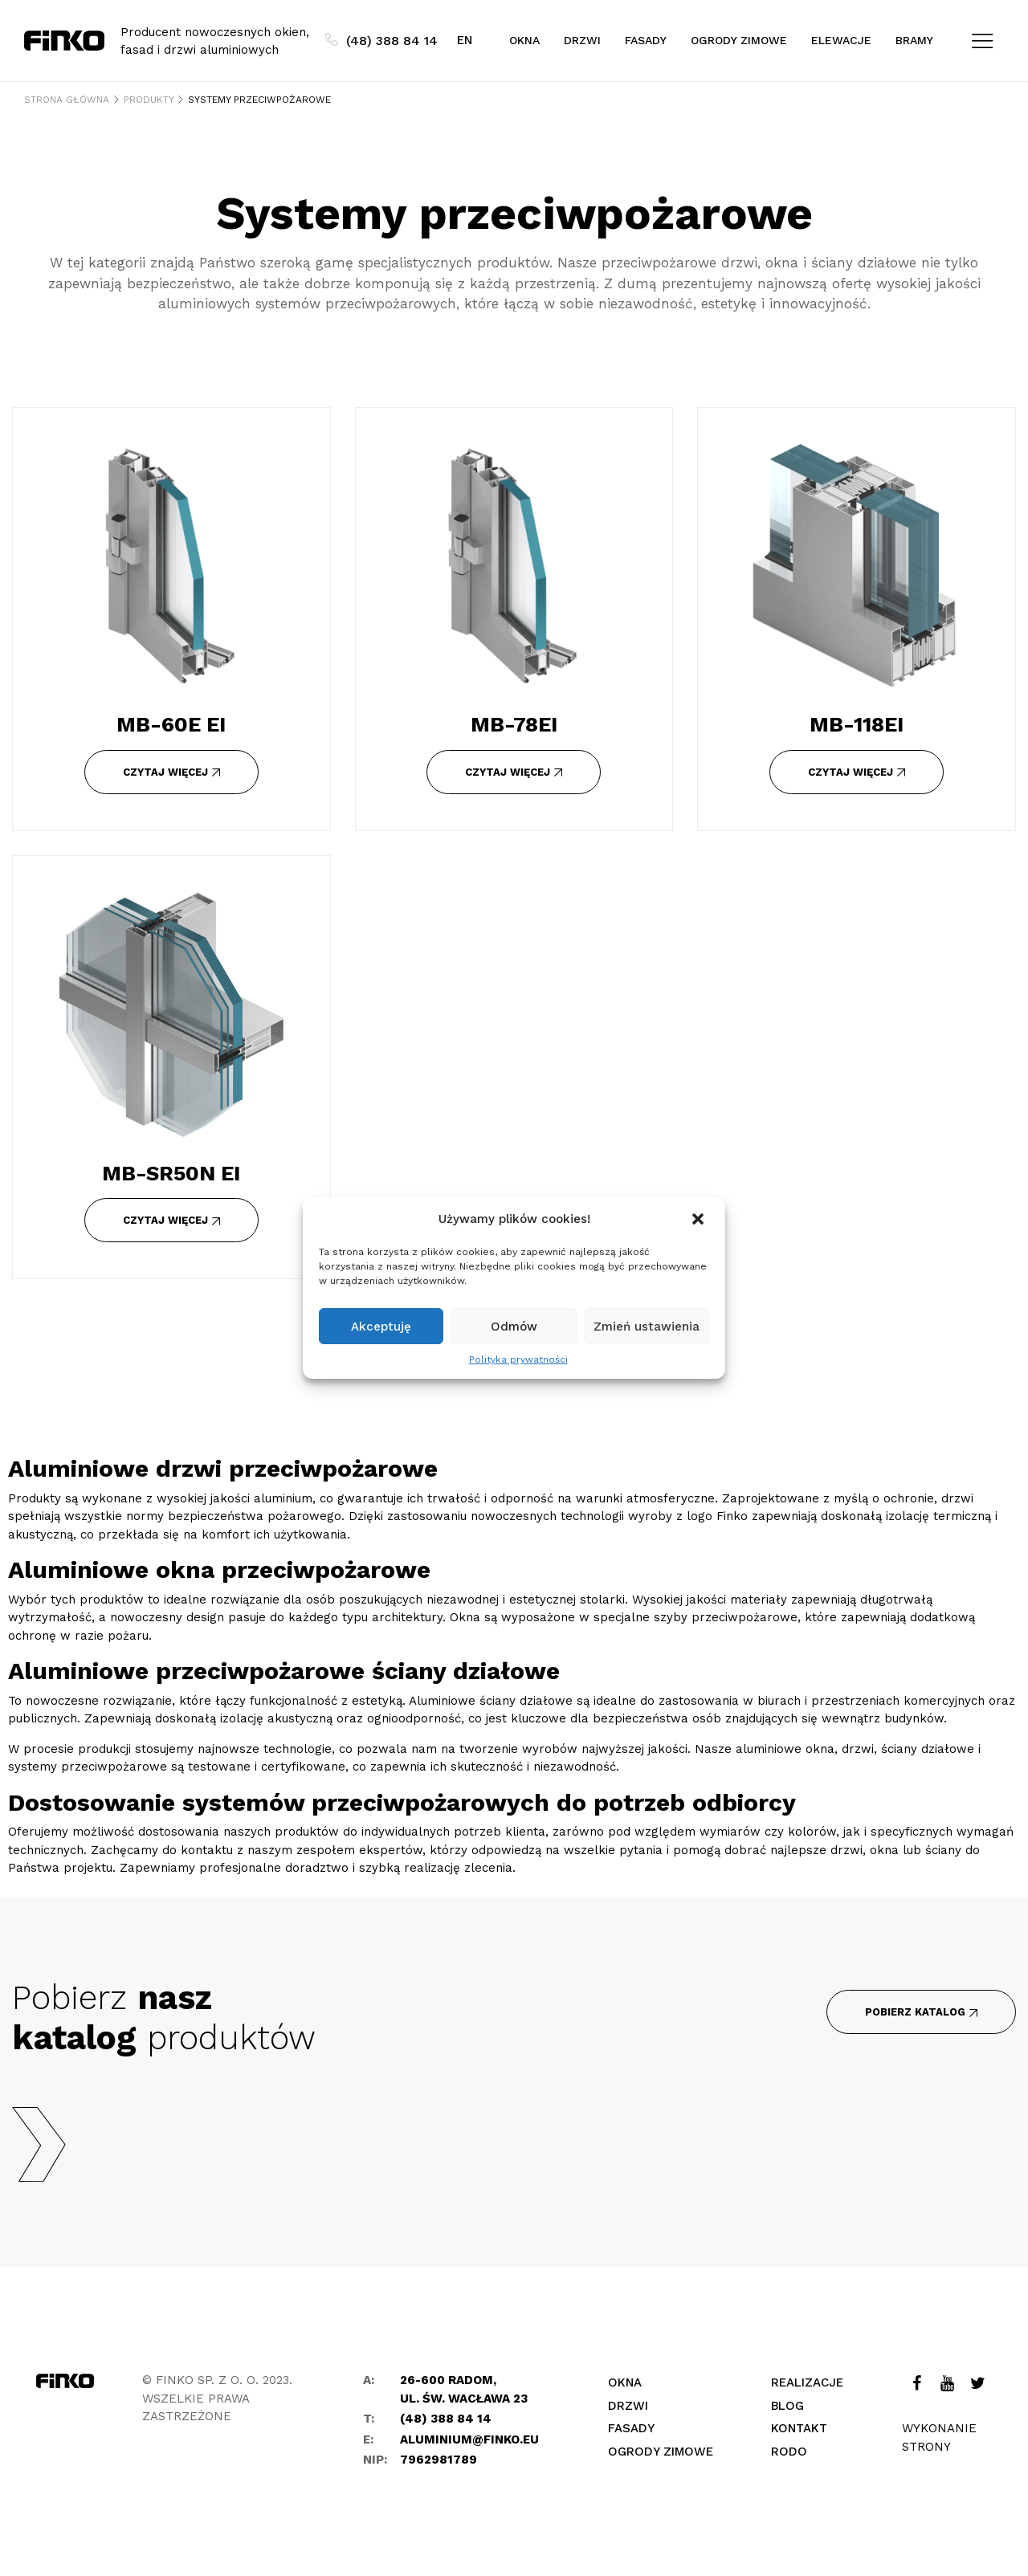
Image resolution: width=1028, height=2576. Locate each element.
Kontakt (799, 2428)
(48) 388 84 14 (381, 40)
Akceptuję (381, 1326)
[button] (699, 1219)
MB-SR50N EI (171, 1173)
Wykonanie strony (939, 2437)
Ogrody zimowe (739, 40)
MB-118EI (857, 724)
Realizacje (807, 2382)
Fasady (646, 40)
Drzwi (582, 40)
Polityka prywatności (518, 1359)
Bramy (914, 40)
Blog (787, 2406)
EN (464, 40)
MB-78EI (514, 724)
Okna (524, 40)
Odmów (514, 1326)
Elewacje (841, 40)
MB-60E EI (171, 724)
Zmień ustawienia (647, 1326)
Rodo (789, 2451)
